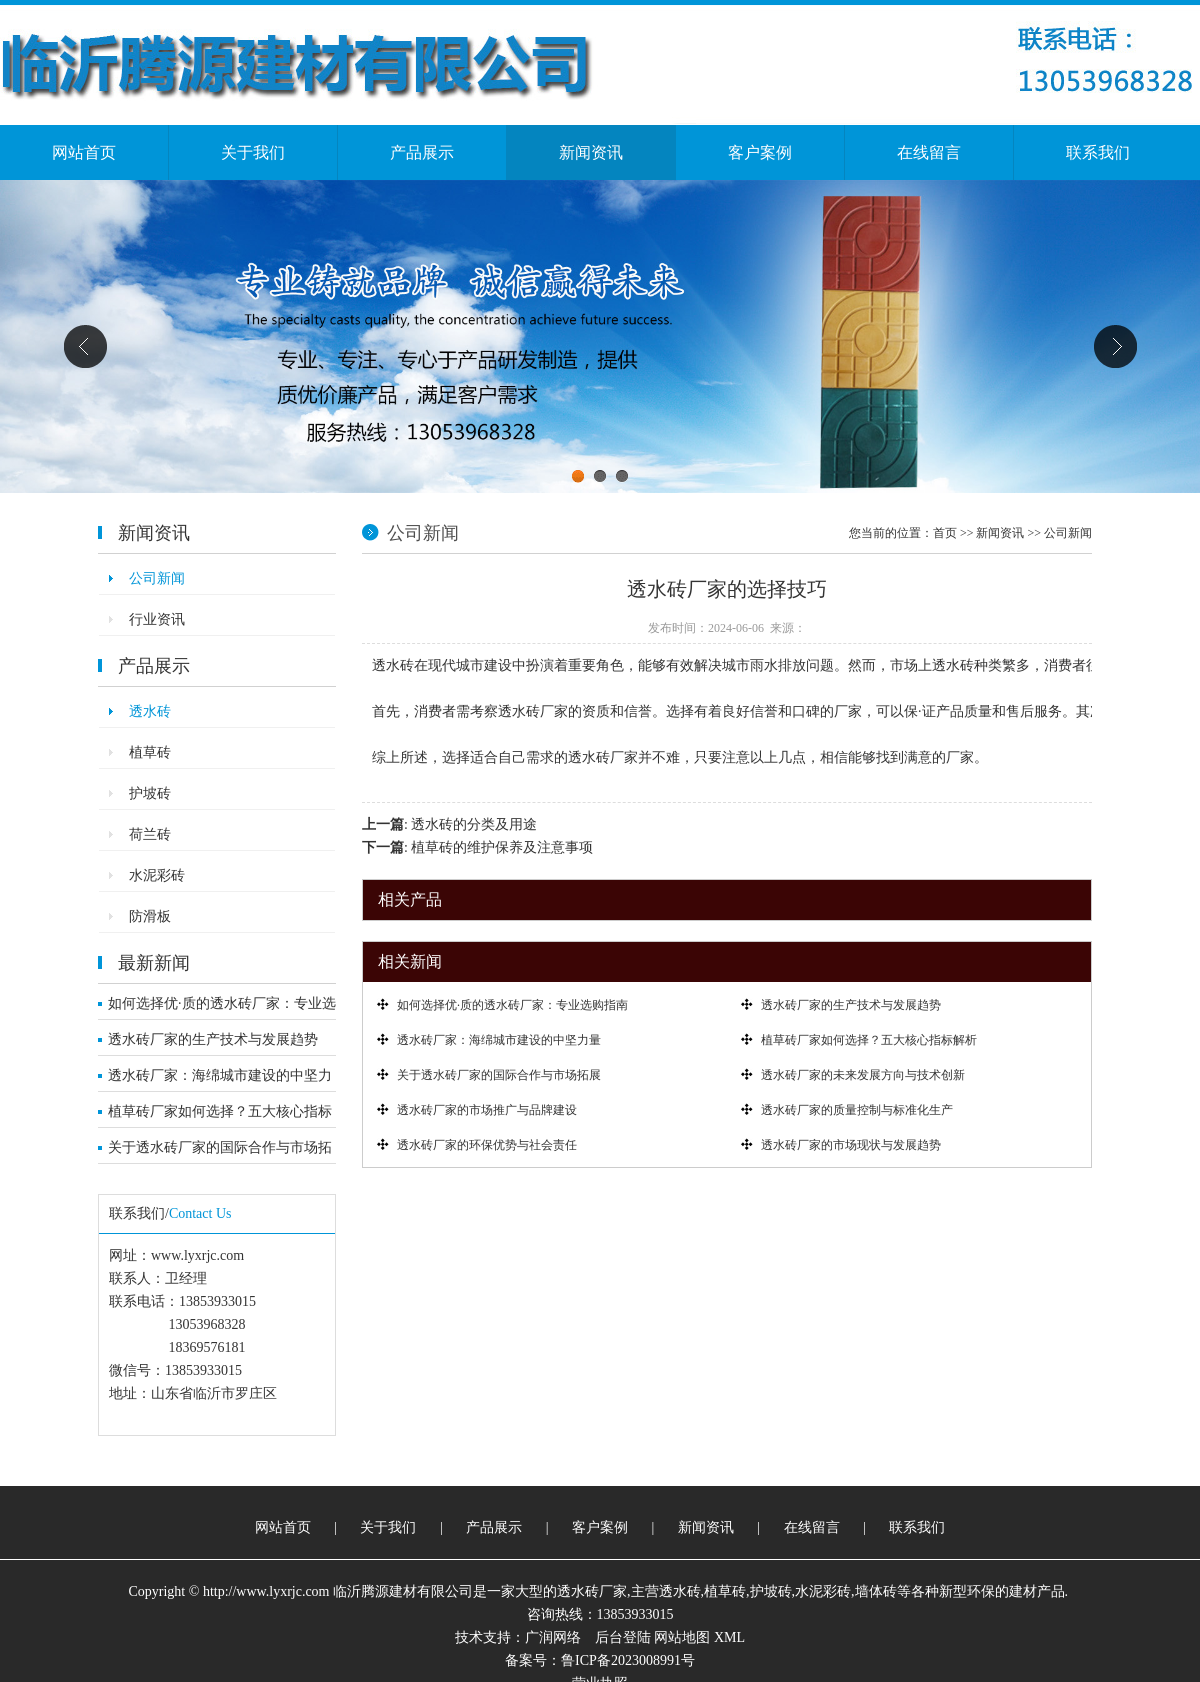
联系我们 (1098, 152)
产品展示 (422, 152)
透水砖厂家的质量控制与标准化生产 (857, 1110)
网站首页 (84, 152)
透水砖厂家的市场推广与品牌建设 (487, 1110)
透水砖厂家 (592, 1591)
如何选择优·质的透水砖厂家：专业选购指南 (222, 1008)
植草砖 (150, 752)
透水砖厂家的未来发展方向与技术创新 (863, 1075)
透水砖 (150, 711)
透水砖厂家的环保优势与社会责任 (487, 1145)
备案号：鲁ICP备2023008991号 (600, 1660)
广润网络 (553, 1637)
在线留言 (929, 152)
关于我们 (253, 152)
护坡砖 (150, 793)
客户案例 (760, 152)
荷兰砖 (150, 834)
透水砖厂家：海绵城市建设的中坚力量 (220, 1080)
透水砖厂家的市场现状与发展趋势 (851, 1145)
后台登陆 (623, 1637)
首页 (945, 533)
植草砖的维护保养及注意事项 (502, 847)
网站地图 (682, 1637)
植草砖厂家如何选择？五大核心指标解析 (220, 1116)
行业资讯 (157, 619)
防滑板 (150, 916)
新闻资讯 (591, 152)
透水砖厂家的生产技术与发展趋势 (213, 1039)
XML (729, 1637)
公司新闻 (157, 578)
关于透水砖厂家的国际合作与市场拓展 (220, 1152)
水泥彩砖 (157, 875)
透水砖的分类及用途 (474, 824)
